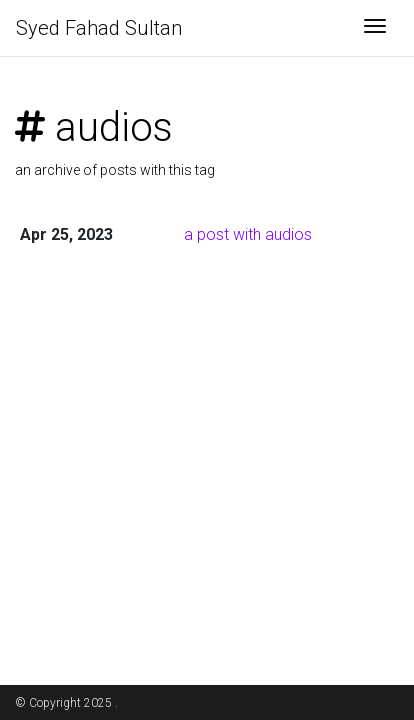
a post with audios (248, 234)
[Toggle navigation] (375, 28)
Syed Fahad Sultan (99, 28)
